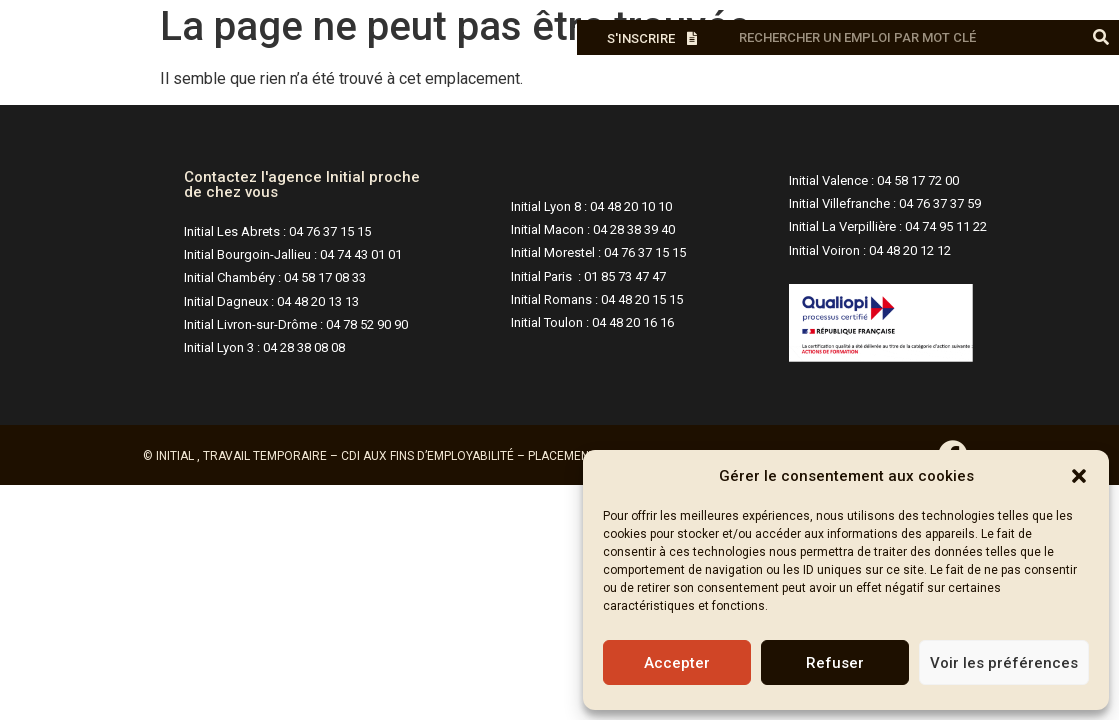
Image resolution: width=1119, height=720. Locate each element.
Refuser (835, 663)
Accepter (677, 663)
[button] (1079, 476)
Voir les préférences (1004, 663)
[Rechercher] (1101, 37)
